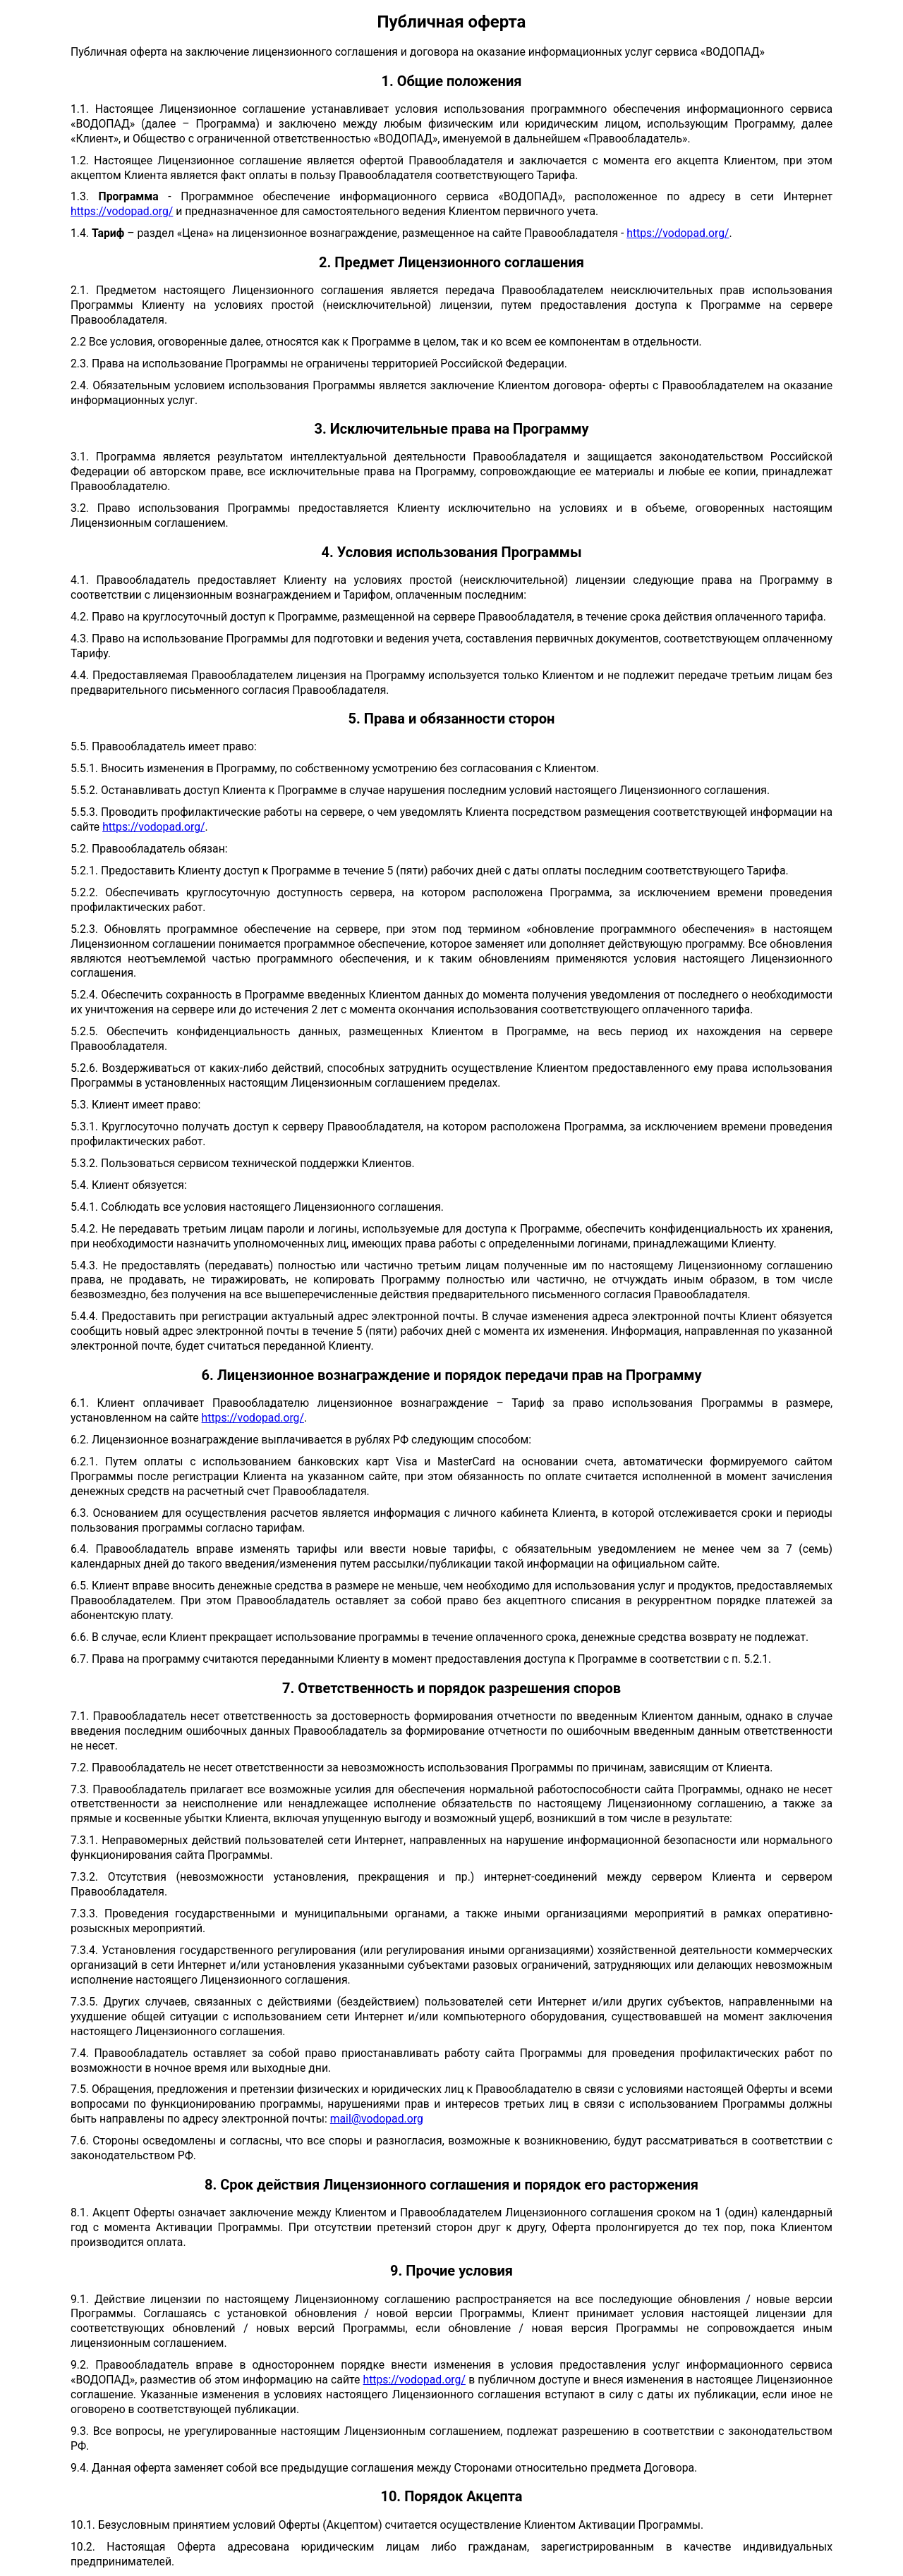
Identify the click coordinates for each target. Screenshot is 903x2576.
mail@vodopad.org (376, 2118)
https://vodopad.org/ (122, 211)
